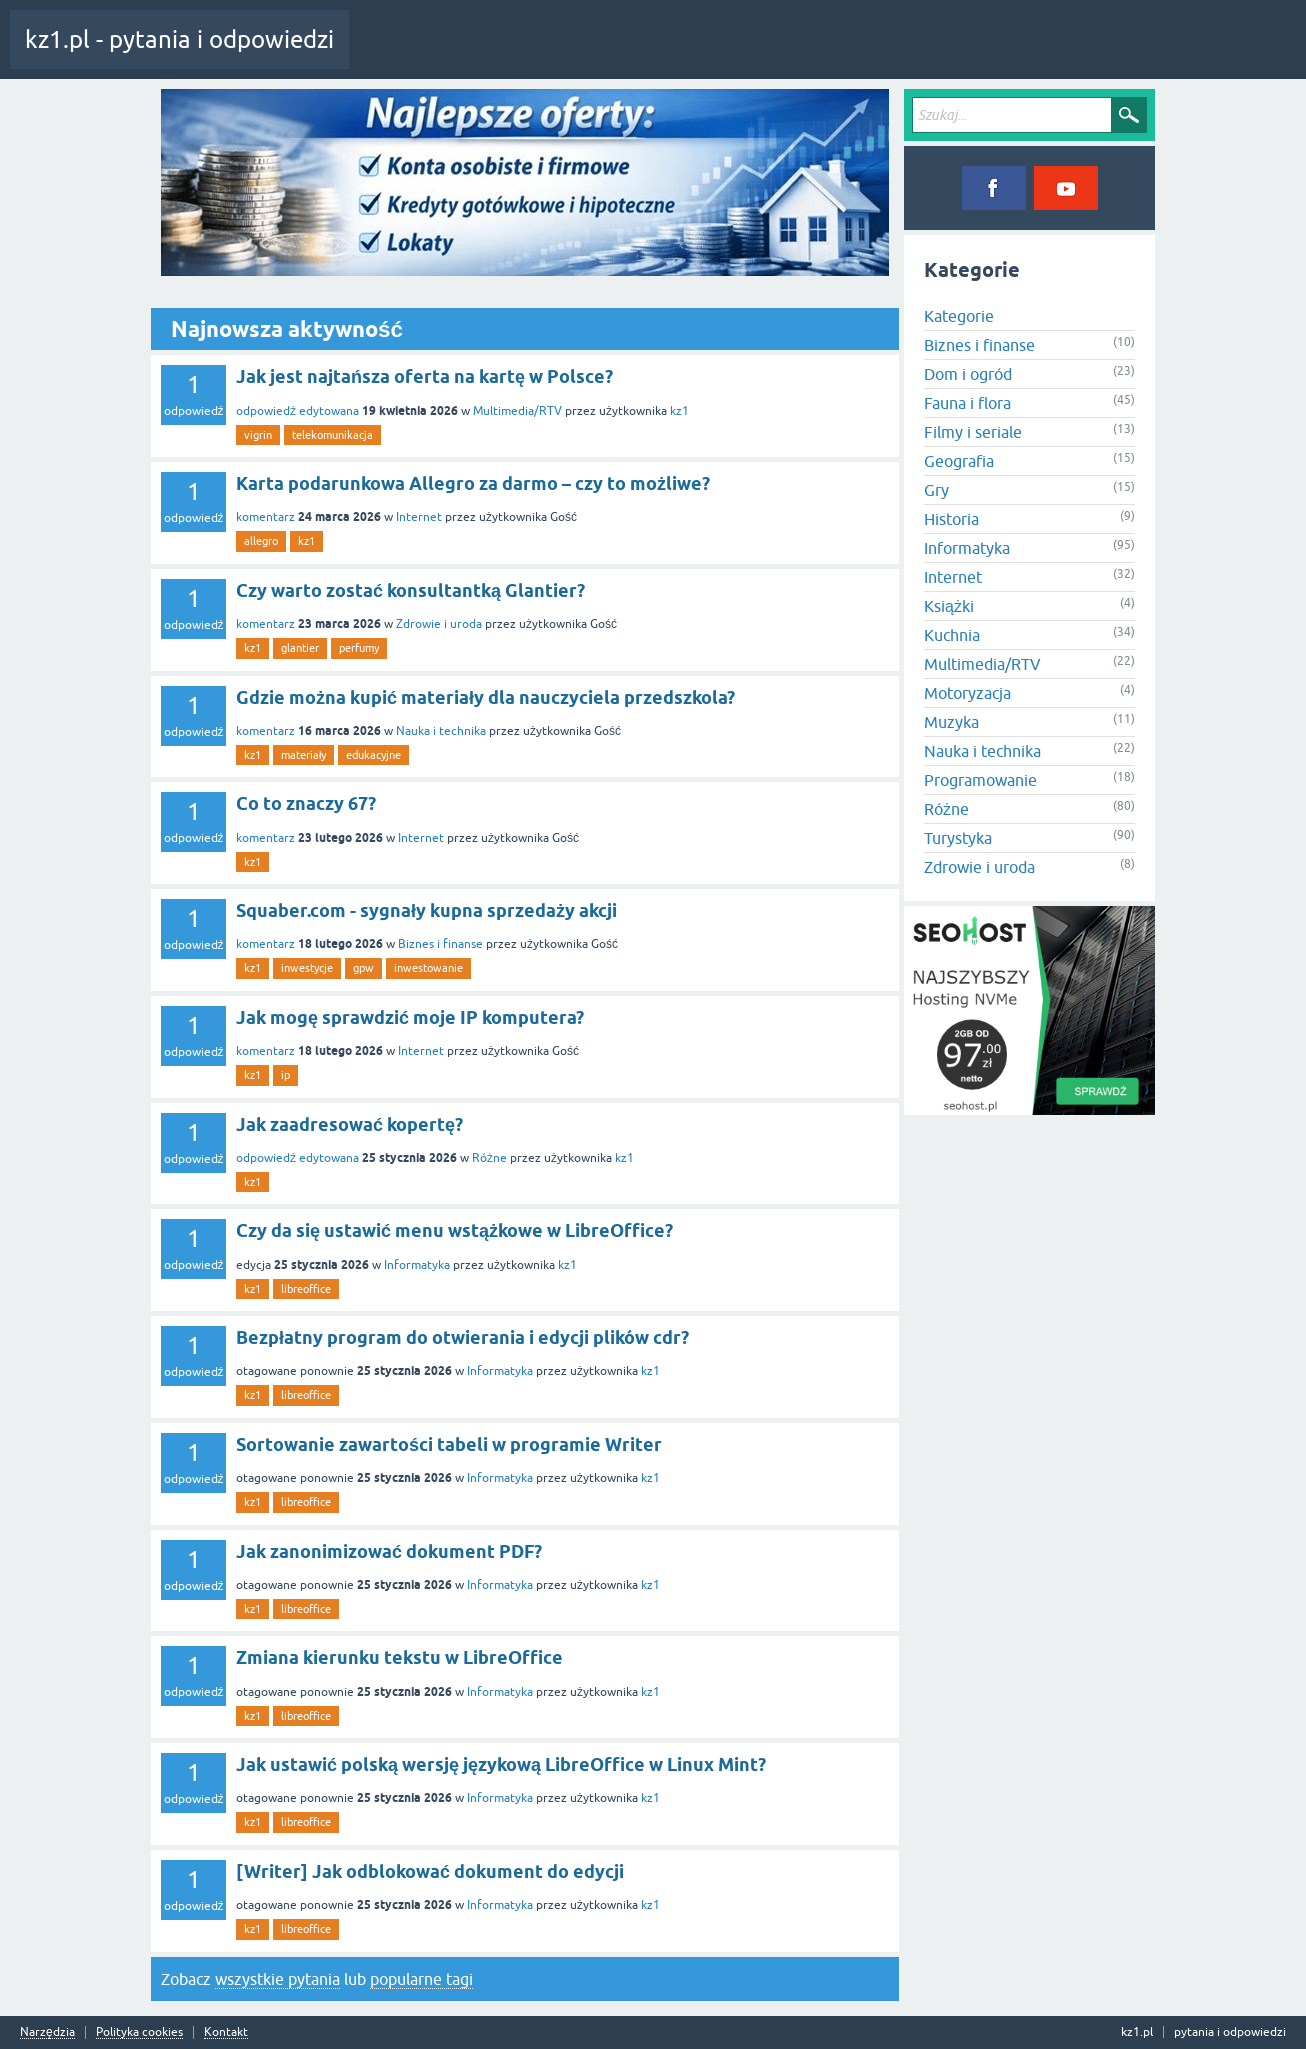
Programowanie (980, 780)
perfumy (359, 648)
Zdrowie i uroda (439, 624)
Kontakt (226, 2032)
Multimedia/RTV (517, 411)
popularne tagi (421, 1979)
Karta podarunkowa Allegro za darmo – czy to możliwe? (473, 483)
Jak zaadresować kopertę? (349, 1124)
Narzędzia (47, 2032)
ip (285, 1075)
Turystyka (958, 838)
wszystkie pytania (277, 1979)
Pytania (493, 54)
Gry (936, 490)
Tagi (555, 54)
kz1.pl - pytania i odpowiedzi (179, 39)
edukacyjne (373, 755)
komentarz (265, 517)
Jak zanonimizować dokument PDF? (389, 1551)
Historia (951, 519)
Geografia (959, 461)
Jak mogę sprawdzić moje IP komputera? (410, 1017)
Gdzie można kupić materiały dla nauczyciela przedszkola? (485, 697)
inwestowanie (428, 968)
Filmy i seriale (973, 432)
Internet (419, 517)
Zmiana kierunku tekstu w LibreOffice (399, 1657)
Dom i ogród (968, 374)
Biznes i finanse (440, 944)
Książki (949, 606)
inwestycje (307, 968)
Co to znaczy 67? (306, 803)
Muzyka (951, 722)
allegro (261, 541)
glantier (300, 648)
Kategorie (623, 54)
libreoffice (306, 1289)
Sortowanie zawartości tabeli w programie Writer (449, 1444)
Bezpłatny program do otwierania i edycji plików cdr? (462, 1337)
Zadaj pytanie (709, 54)
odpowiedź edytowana (297, 411)
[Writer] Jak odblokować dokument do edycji (430, 1871)
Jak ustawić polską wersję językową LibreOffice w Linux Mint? (501, 1764)
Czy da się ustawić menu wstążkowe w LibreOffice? (454, 1230)
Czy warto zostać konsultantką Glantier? (410, 590)
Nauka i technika (441, 731)
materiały (303, 755)
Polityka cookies (139, 2032)
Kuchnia (952, 635)
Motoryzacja (967, 693)
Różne (489, 1158)
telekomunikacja (332, 435)
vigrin (258, 435)
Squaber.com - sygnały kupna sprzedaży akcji (426, 910)
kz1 (679, 411)
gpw (363, 968)
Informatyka (417, 1265)
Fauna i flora (967, 403)
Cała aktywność (407, 54)
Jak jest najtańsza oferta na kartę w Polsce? (424, 376)
